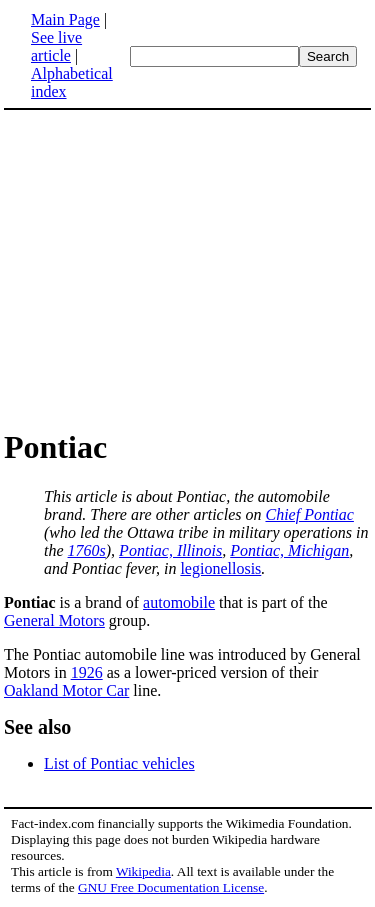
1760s (87, 550)
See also (37, 727)
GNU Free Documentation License (171, 887)
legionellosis (220, 568)
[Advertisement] (188, 268)
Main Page (65, 19)
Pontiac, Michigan (289, 550)
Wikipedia (143, 871)
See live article (56, 46)
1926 (87, 672)
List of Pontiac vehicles (119, 763)
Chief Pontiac (309, 514)
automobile (179, 602)
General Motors (54, 620)
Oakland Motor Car (66, 690)
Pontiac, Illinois (170, 550)
